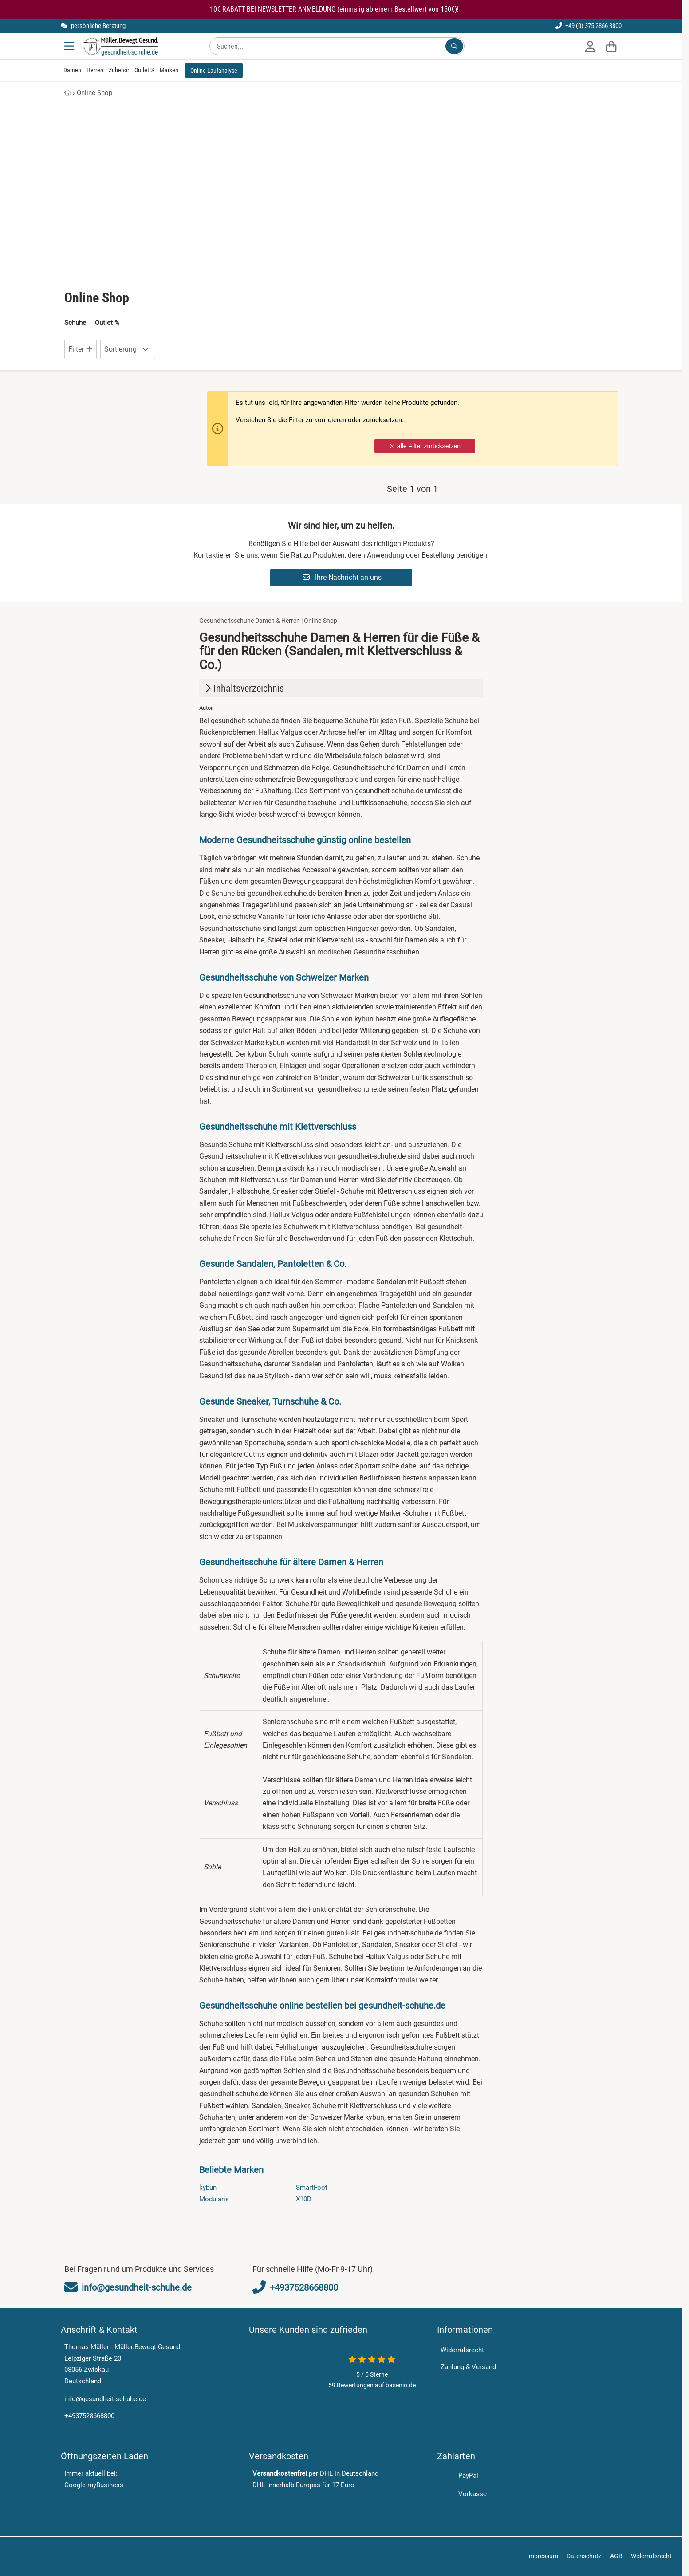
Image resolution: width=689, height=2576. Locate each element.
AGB (616, 2552)
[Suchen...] (454, 46)
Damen (72, 70)
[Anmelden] (590, 46)
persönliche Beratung (93, 26)
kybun (208, 2188)
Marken (169, 70)
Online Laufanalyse (213, 70)
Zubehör (119, 70)
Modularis (214, 2199)
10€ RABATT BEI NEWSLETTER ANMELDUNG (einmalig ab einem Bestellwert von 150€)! (334, 9)
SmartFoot (311, 2188)
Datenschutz (584, 2552)
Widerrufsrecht (462, 2350)
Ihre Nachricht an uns (342, 577)
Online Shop (94, 93)
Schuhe (75, 323)
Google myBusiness (93, 2485)
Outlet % (144, 70)
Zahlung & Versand (468, 2367)
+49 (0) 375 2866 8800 (588, 26)
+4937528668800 (89, 2416)
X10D (303, 2199)
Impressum (542, 2552)
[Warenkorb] (611, 46)
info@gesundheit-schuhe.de (105, 2399)
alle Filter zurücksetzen (425, 446)
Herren (95, 70)
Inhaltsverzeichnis (243, 688)
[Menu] (70, 46)
